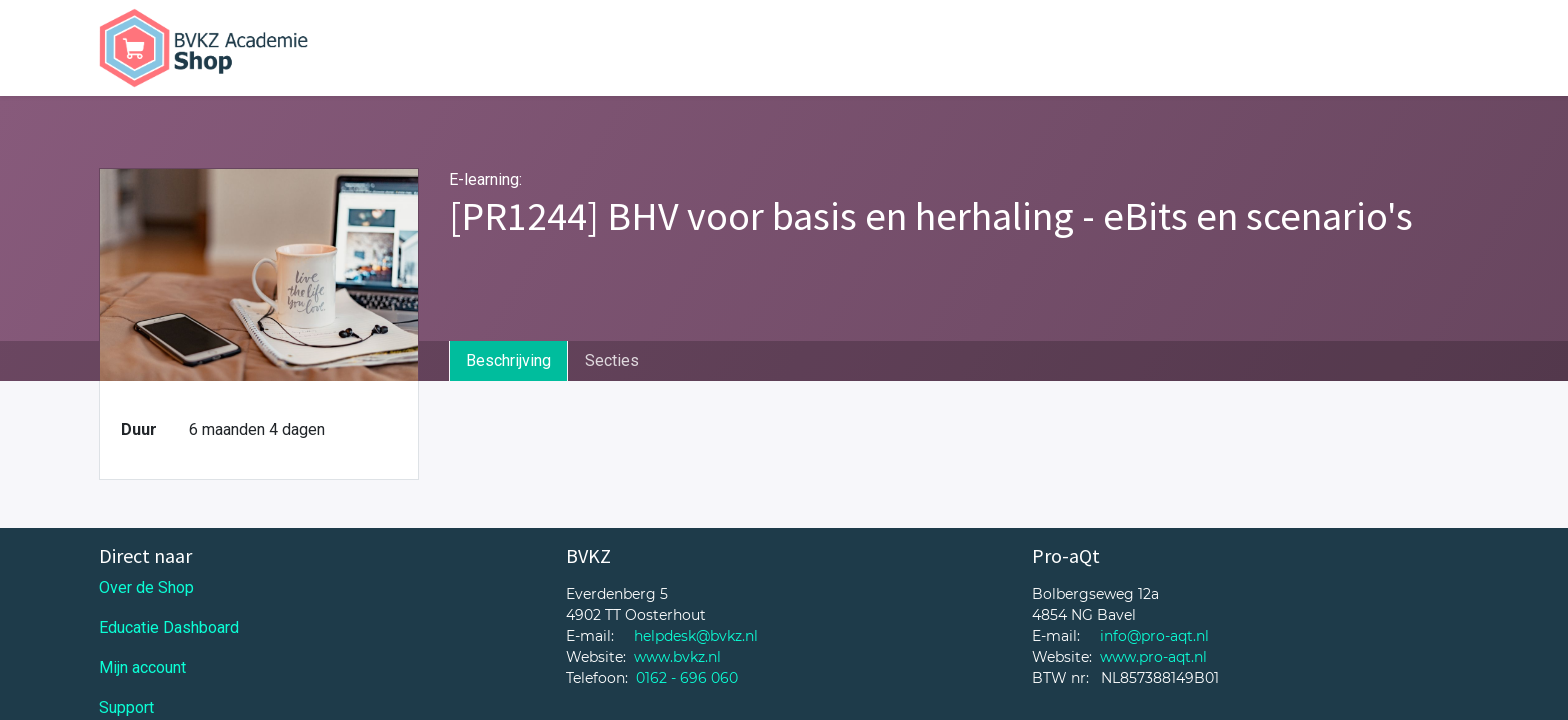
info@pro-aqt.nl (1154, 636)
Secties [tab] (612, 360)
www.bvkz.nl (677, 657)
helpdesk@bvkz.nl (696, 636)
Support (126, 707)
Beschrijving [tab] (508, 360)
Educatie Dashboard (169, 627)
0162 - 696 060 (687, 678)
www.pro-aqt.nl (1153, 657)
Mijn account (142, 667)
